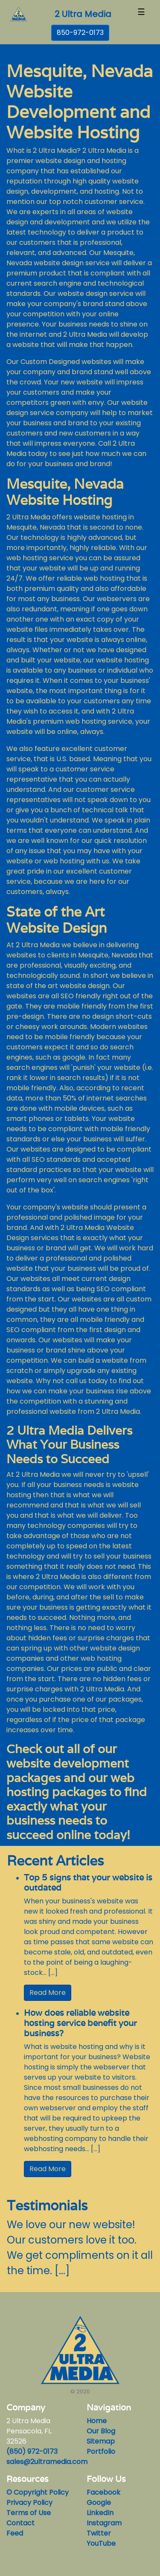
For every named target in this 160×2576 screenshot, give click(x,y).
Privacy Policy (29, 2502)
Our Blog (101, 2431)
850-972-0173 (80, 32)
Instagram (104, 2523)
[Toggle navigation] (141, 14)
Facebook (103, 2492)
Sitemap (101, 2441)
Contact (20, 2523)
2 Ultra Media (83, 14)
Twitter (99, 2533)
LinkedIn (100, 2513)
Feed (14, 2533)
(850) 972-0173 (32, 2451)
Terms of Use (28, 2513)
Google (99, 2502)
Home (97, 2421)
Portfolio (101, 2451)
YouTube (101, 2543)
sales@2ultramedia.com (46, 2462)
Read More (47, 1992)
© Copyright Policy (37, 2492)
